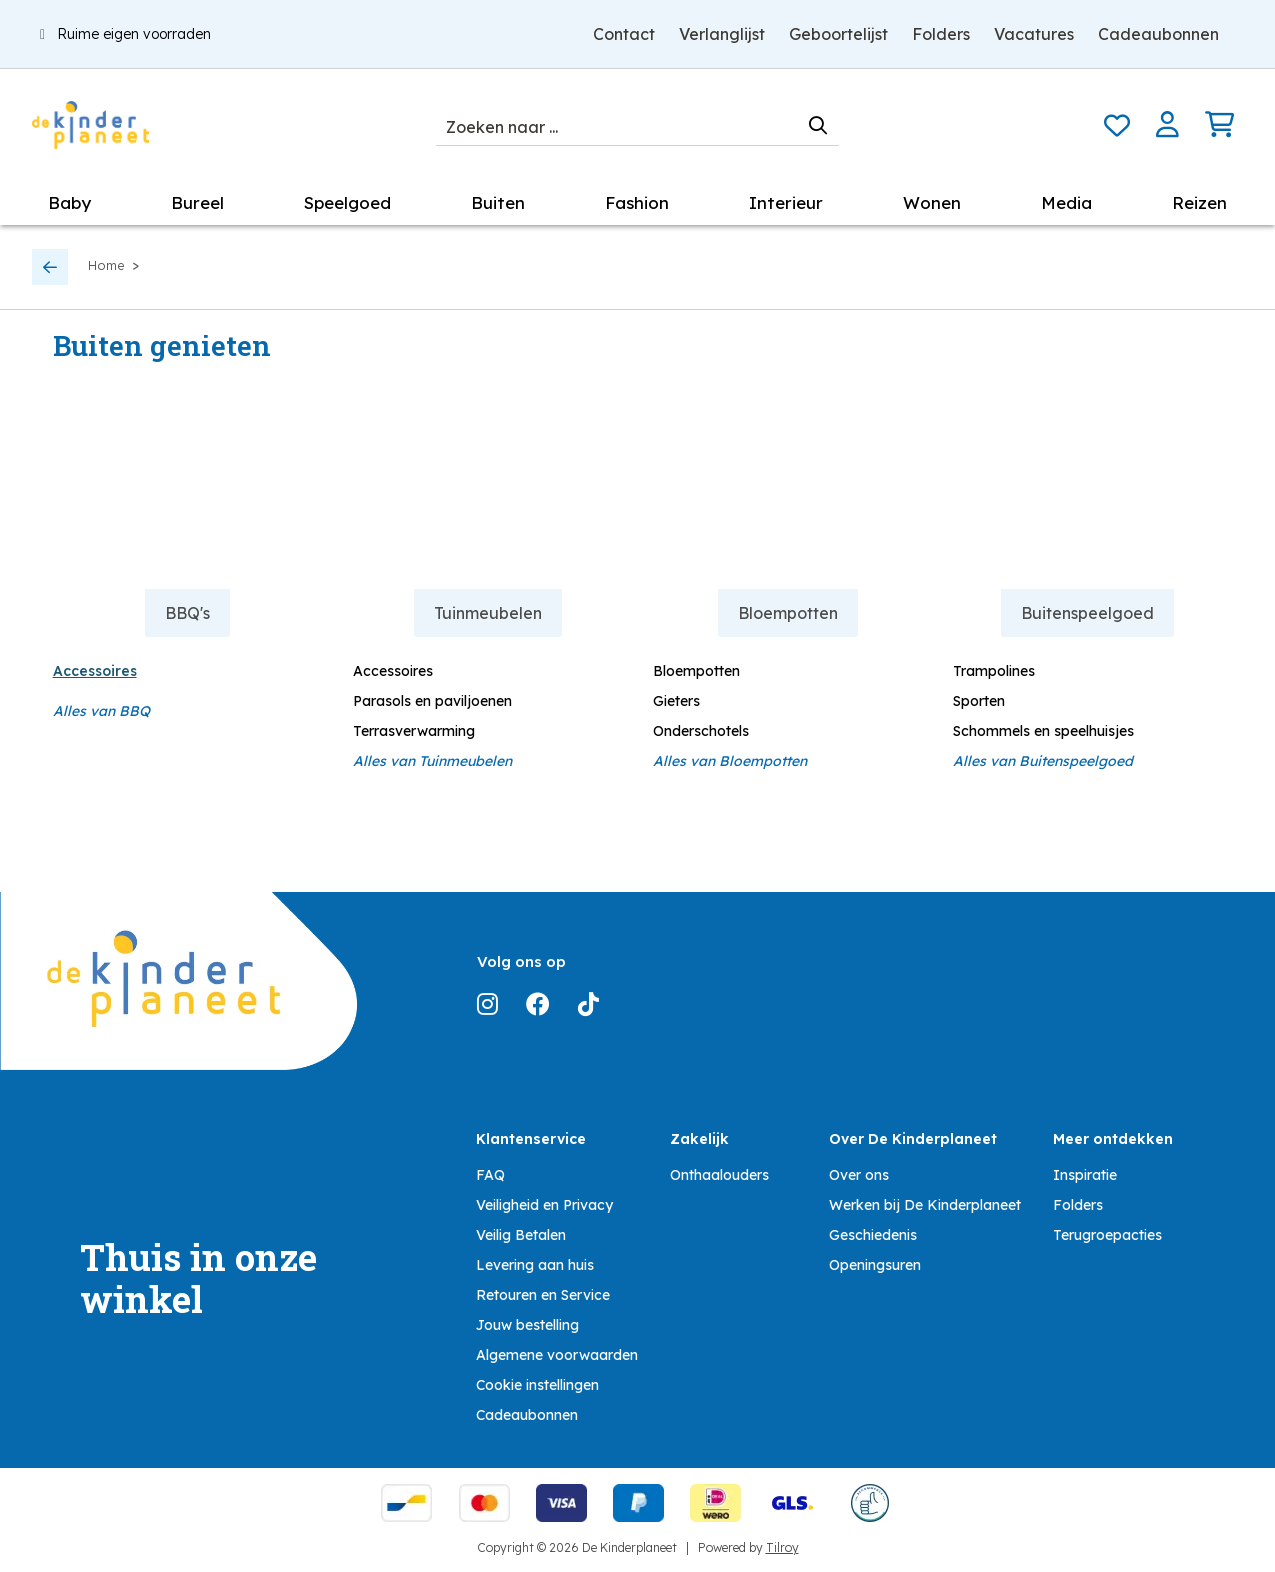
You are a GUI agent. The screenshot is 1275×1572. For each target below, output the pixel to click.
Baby (69, 202)
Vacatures (1034, 34)
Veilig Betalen (521, 1235)
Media (1066, 202)
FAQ (490, 1175)
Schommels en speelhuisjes (1043, 731)
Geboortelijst (838, 34)
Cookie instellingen (537, 1385)
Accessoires (95, 671)
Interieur (786, 202)
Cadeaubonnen (1158, 34)
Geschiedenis (873, 1235)
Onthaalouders (719, 1175)
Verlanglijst (722, 34)
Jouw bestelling (527, 1325)
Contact (624, 34)
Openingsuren (875, 1265)
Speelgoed (347, 202)
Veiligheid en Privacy (544, 1205)
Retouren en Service (543, 1295)
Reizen (1199, 202)
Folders (941, 34)
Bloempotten (696, 671)
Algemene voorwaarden (557, 1355)
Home (106, 265)
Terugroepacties (1107, 1235)
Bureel (197, 202)
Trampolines (994, 671)
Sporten (979, 701)
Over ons (859, 1175)
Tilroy (782, 1547)
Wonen (932, 202)
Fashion (637, 202)
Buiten (498, 202)
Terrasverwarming (414, 731)
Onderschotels (701, 731)
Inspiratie (1085, 1175)
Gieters (676, 701)
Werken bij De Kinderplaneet (925, 1205)
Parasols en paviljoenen (432, 701)
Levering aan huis (535, 1265)
